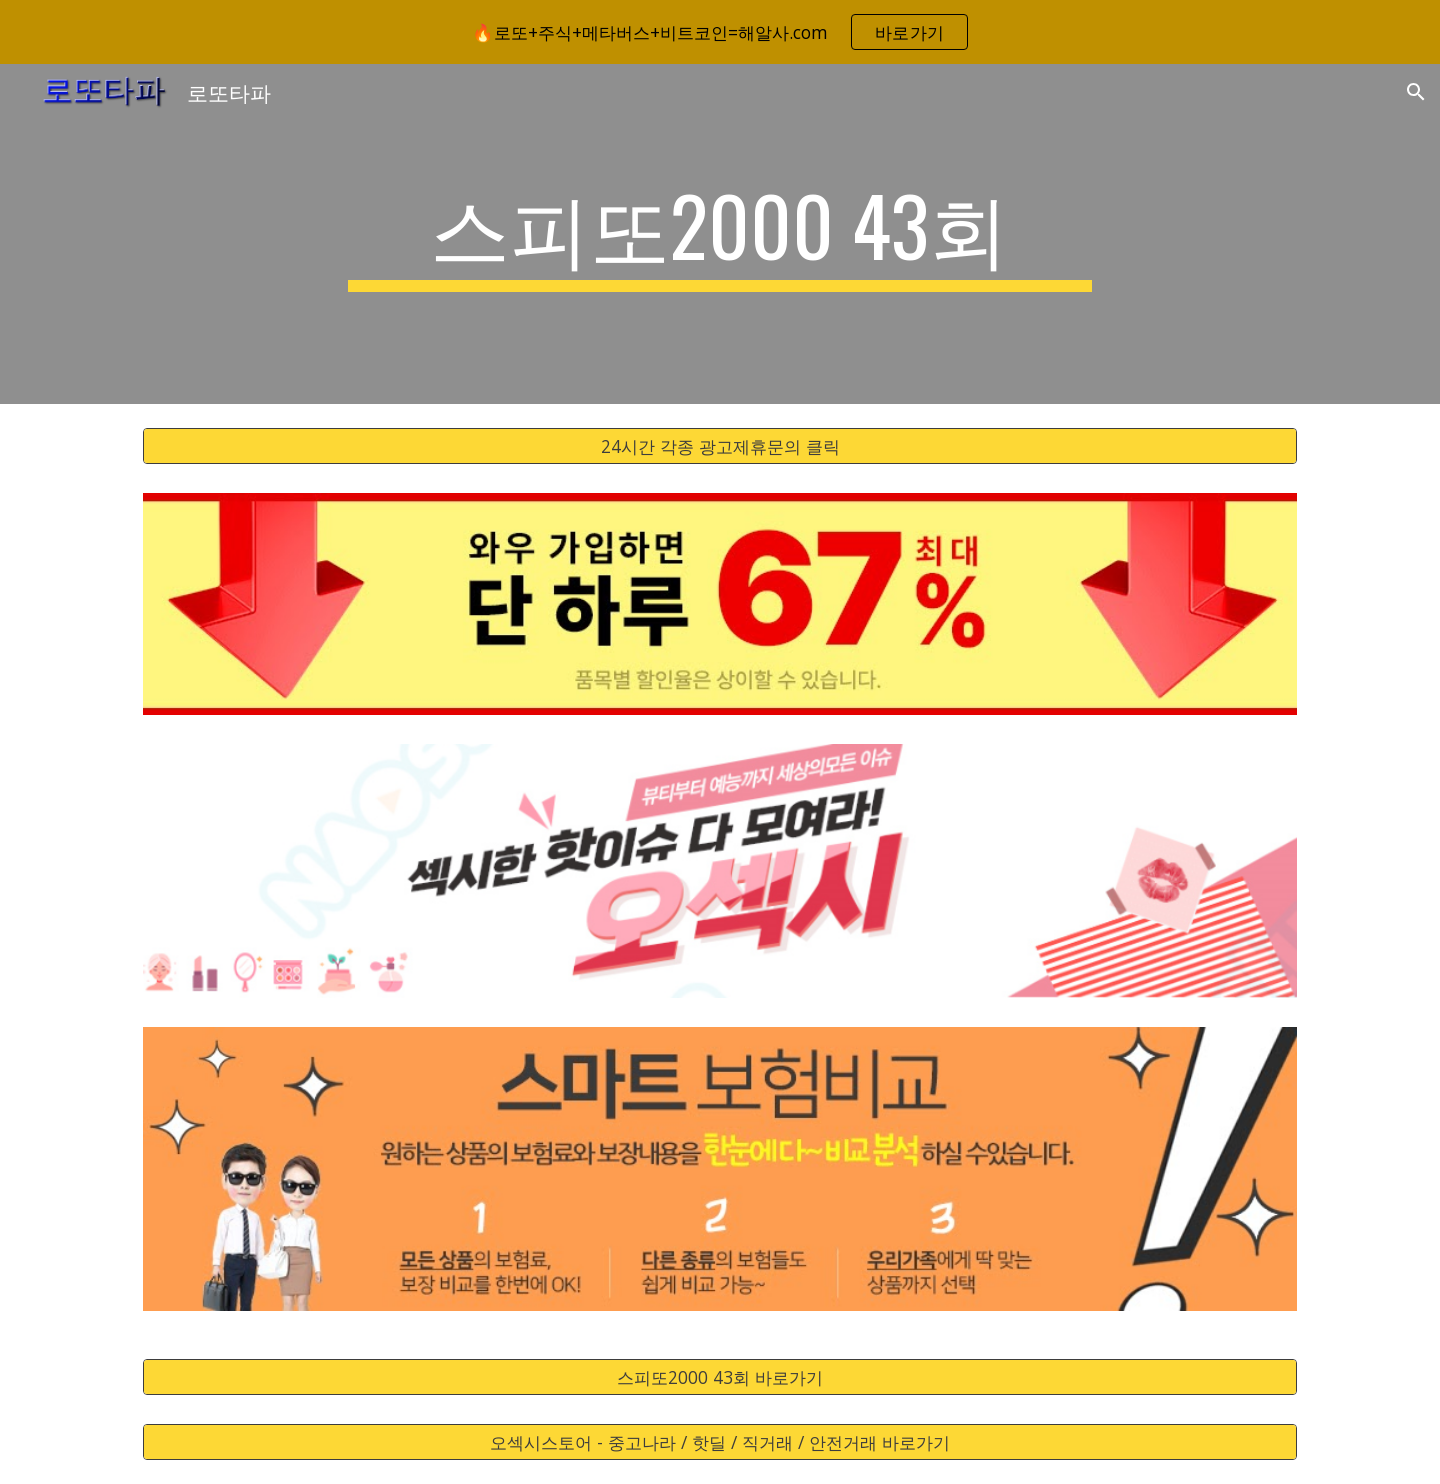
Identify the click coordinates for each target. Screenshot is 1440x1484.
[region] (720, 32)
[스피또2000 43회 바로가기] (720, 1376)
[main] (720, 234)
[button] (1416, 92)
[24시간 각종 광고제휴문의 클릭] (720, 446)
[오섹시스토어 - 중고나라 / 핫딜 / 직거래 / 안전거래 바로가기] (720, 1441)
